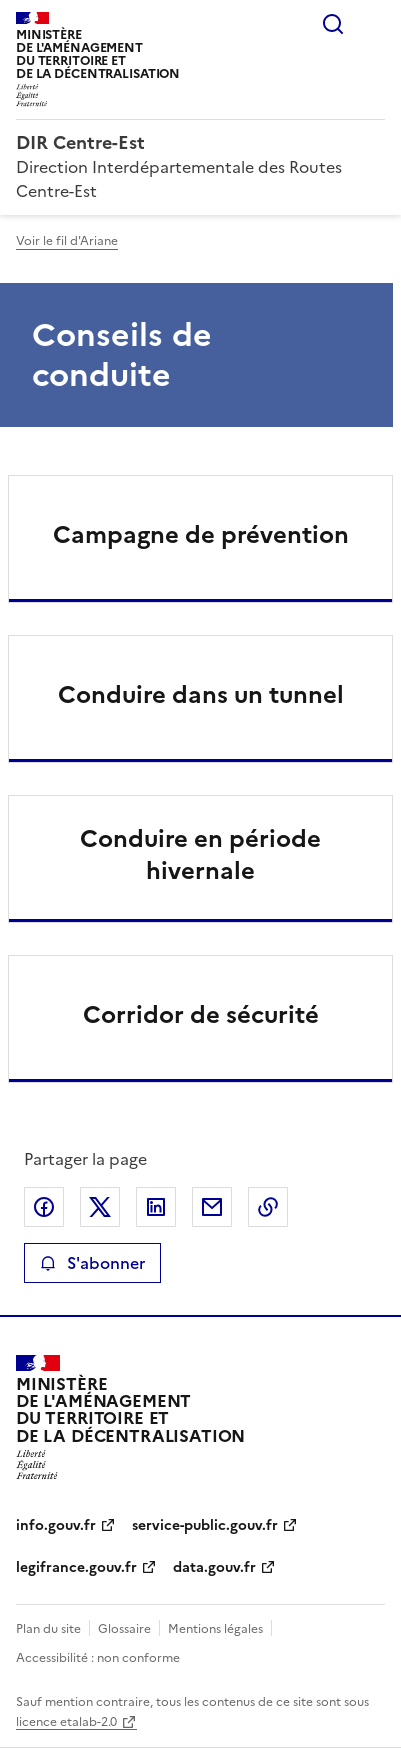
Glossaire (124, 1629)
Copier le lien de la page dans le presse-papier (268, 1207)
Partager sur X (100, 1207)
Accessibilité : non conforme (98, 1658)
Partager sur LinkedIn (156, 1207)
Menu (373, 24)
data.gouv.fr (214, 1567)
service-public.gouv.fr (205, 1525)
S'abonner (92, 1263)
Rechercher (333, 24)
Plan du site (48, 1629)
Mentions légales (215, 1629)
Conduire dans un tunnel (201, 695)
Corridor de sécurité (201, 1015)
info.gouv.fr (56, 1525)
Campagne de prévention (201, 535)
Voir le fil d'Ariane (67, 241)
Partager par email (212, 1207)
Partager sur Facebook (44, 1207)
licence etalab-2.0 (66, 1722)
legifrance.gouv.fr (76, 1567)
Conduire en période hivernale (200, 855)
